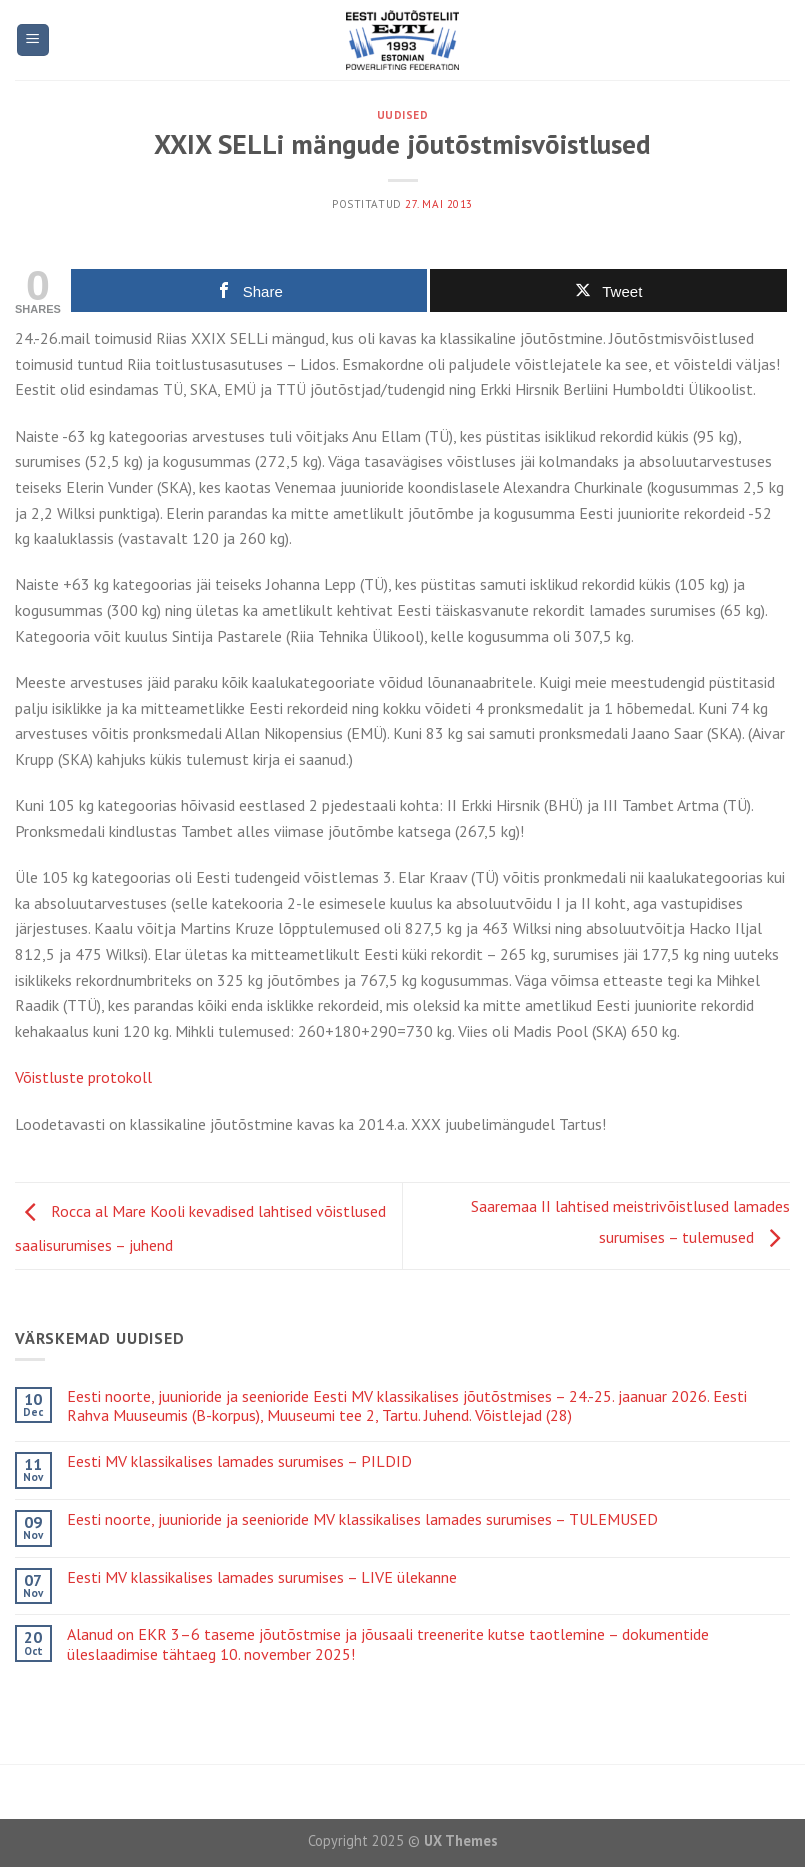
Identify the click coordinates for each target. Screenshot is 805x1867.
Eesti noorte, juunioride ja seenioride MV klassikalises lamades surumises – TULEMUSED (362, 1519)
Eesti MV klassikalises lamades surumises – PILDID (239, 1461)
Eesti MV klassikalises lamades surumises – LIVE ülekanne (262, 1577)
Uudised (403, 115)
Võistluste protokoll (83, 1077)
